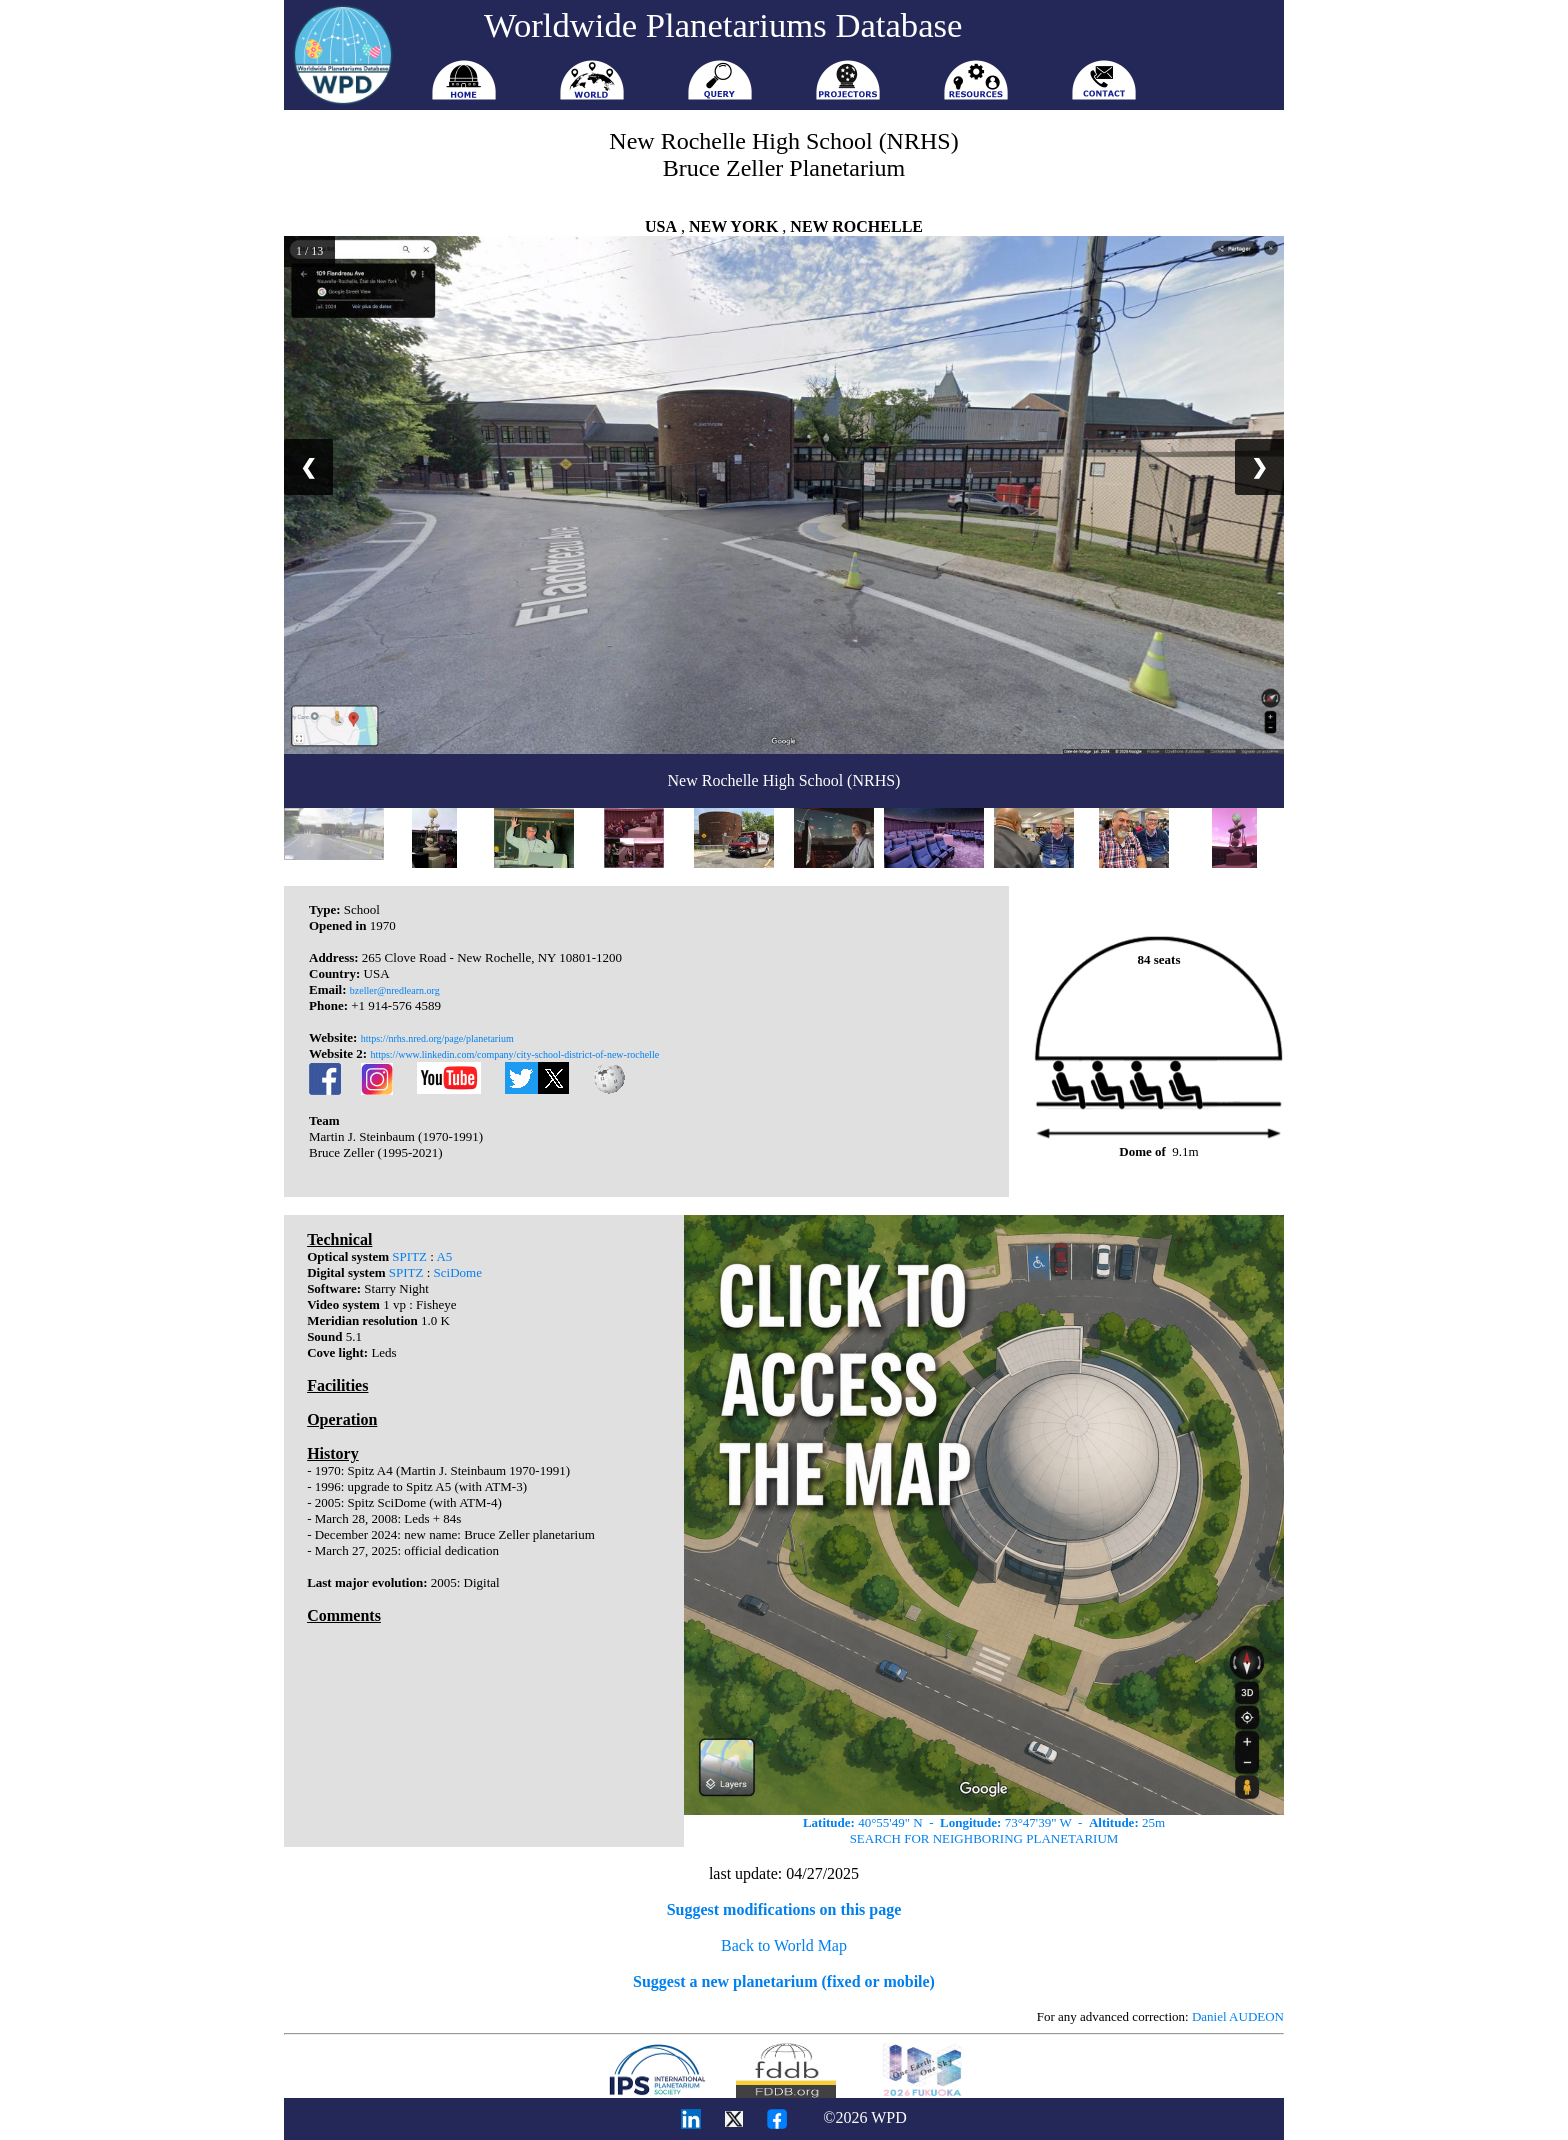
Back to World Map (784, 1945)
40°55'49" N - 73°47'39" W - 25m (984, 1822)
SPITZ (409, 1256)
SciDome (458, 1272)
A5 (444, 1256)
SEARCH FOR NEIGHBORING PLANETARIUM (984, 1838)
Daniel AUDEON (1238, 2016)
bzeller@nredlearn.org (395, 990)
